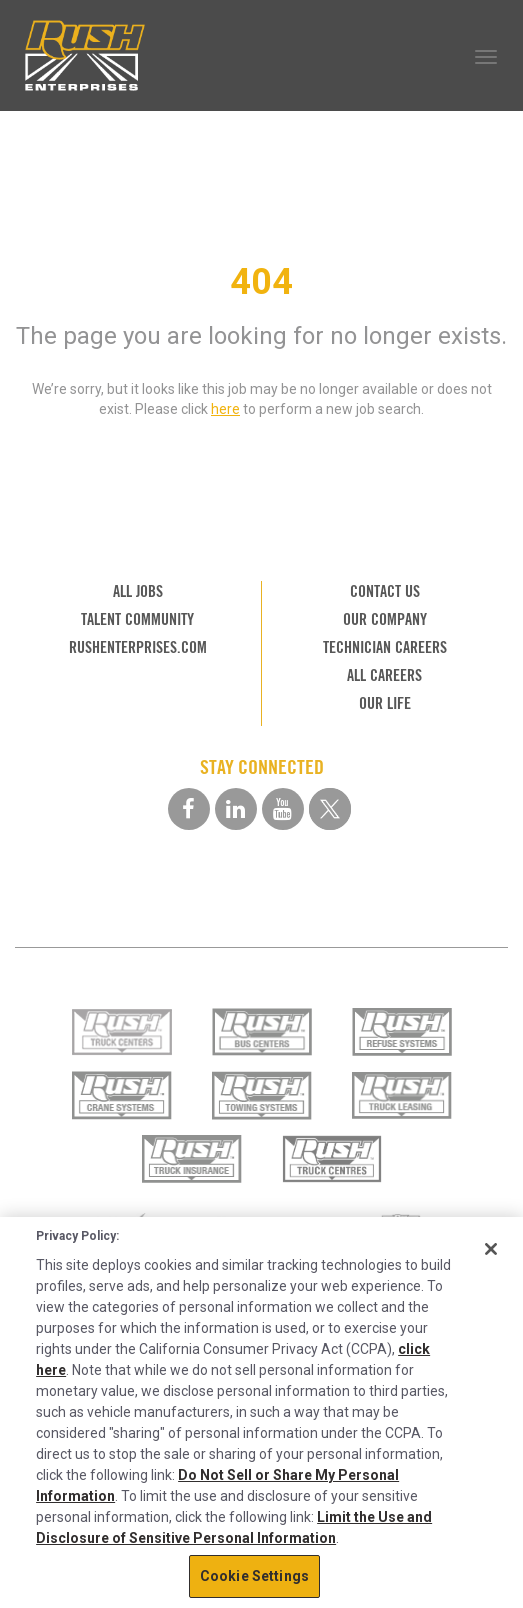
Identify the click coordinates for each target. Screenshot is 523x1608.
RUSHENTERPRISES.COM (138, 647)
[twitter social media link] (330, 809)
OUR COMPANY (385, 619)
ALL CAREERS (384, 675)
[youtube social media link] (283, 809)
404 (261, 282)
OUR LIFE (385, 703)
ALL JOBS (138, 591)
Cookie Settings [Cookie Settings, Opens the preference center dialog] (254, 1576)
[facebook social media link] (189, 809)
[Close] (491, 1249)
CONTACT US (385, 591)
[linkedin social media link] (236, 809)
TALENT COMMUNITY (137, 619)
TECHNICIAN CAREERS (385, 647)
